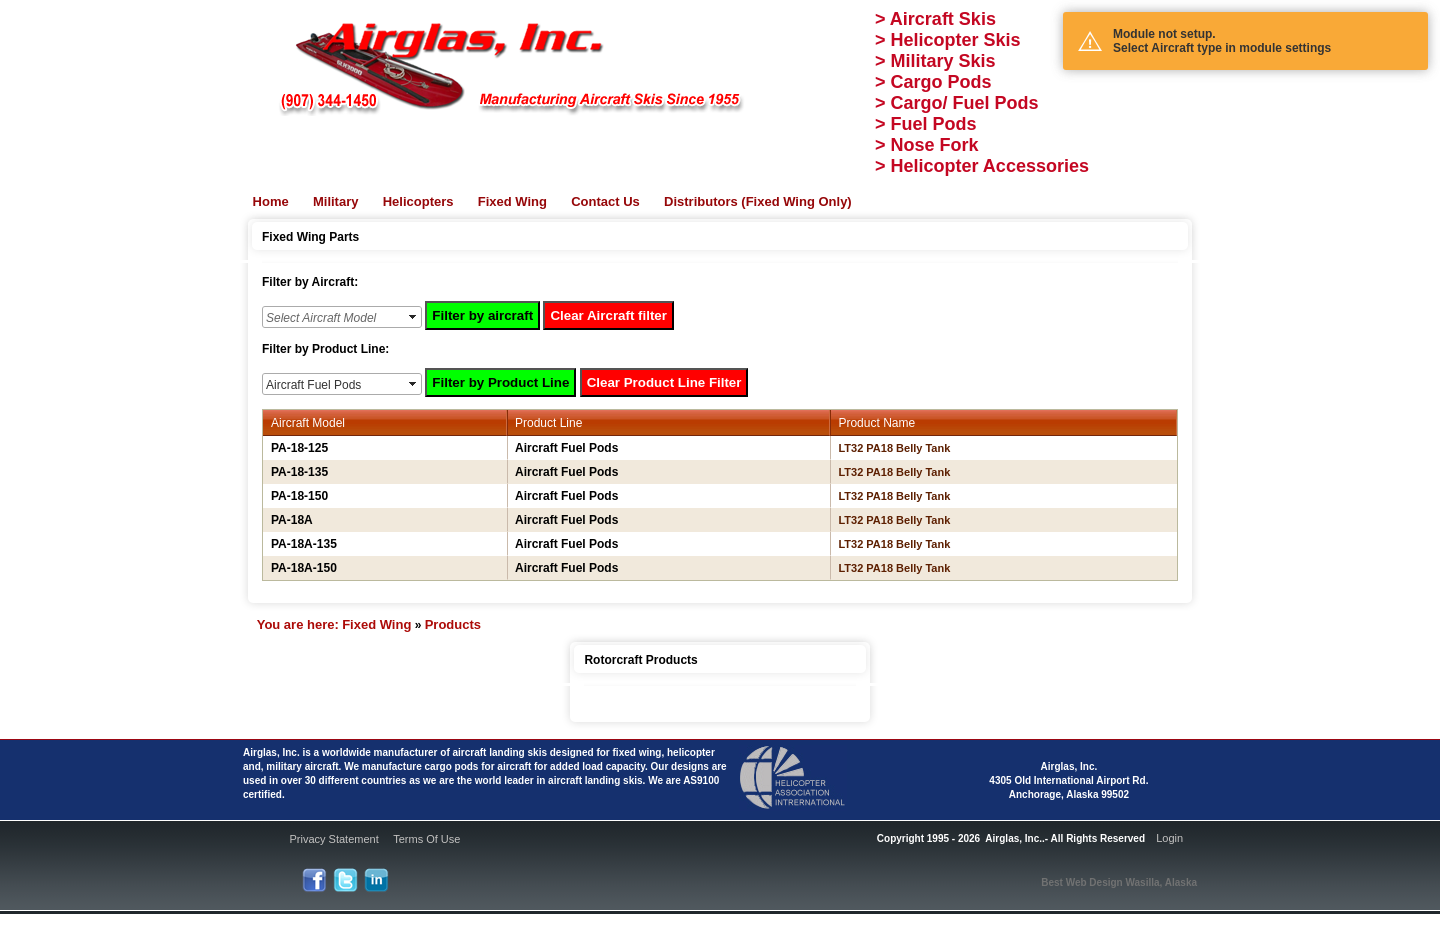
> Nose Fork (927, 145)
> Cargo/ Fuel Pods (957, 103)
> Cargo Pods (933, 82)
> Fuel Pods (926, 124)
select (414, 317)
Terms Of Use (426, 839)
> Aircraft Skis (935, 19)
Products (453, 624)
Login (1169, 838)
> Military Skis (935, 61)
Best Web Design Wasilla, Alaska (1119, 882)
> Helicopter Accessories (982, 166)
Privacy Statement (333, 839)
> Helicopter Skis (948, 40)
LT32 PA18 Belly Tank (894, 448)
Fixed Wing (376, 624)
